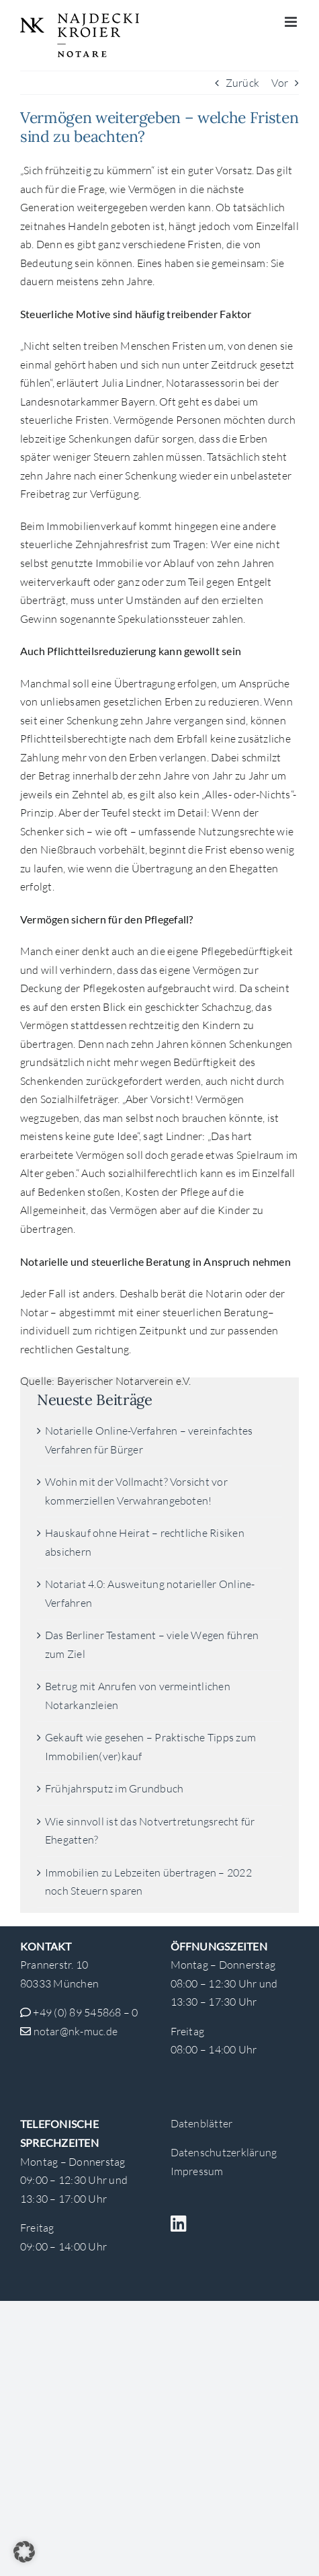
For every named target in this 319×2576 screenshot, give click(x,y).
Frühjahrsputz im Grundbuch (114, 1788)
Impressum (197, 2171)
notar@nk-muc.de (76, 2031)
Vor (279, 82)
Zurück (242, 82)
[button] (24, 2552)
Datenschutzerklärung (224, 2152)
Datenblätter (202, 2123)
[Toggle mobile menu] (292, 22)
